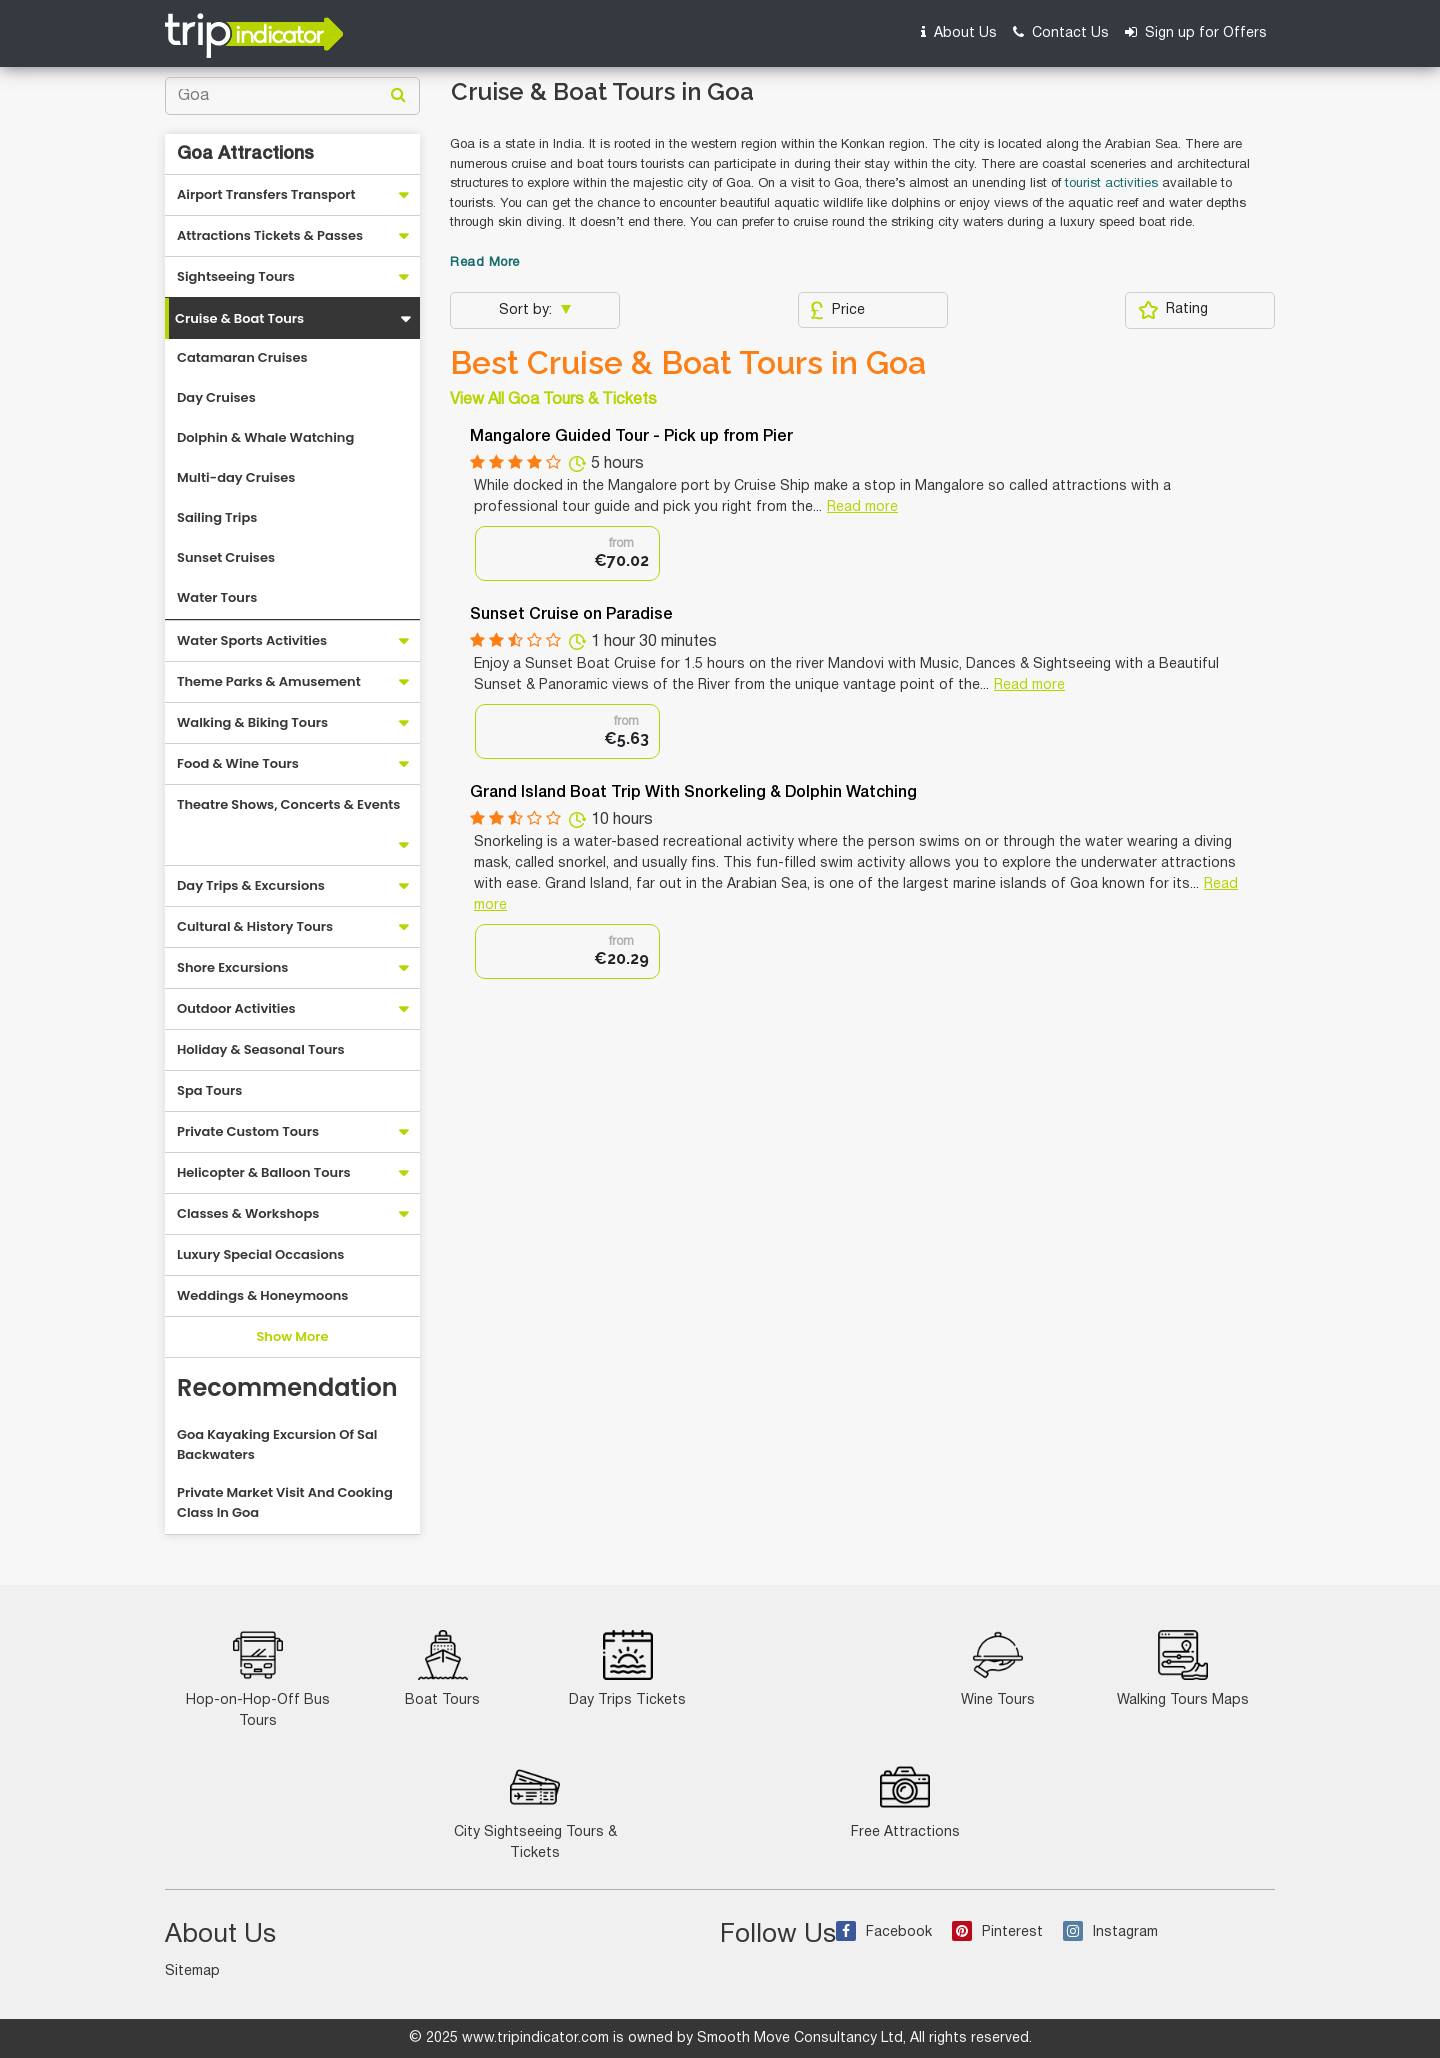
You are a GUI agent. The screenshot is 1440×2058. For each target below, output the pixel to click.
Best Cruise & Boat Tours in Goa (688, 363)
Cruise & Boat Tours (239, 318)
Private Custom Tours (248, 1131)
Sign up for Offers (1196, 32)
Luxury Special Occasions (260, 1254)
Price (837, 310)
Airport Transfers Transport (266, 194)
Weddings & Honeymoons (262, 1295)
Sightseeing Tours (236, 276)
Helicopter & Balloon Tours (264, 1172)
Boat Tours (442, 1668)
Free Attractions (905, 1800)
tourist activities (1111, 184)
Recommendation (287, 1387)
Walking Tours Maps (1183, 1668)
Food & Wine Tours (238, 763)
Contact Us (1061, 32)
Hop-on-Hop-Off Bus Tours (258, 1679)
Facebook (884, 1932)
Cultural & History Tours (255, 926)
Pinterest (997, 1932)
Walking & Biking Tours (252, 722)
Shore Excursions (232, 967)
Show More (292, 1336)
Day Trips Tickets (627, 1668)
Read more (862, 507)
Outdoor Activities (236, 1008)
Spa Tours (209, 1090)
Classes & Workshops (248, 1213)
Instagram (1110, 1932)
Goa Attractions (245, 154)
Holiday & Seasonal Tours (261, 1049)
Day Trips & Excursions (251, 885)
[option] (567, 553)
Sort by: (527, 310)
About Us (959, 32)
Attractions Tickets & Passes (270, 235)
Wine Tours (998, 1668)
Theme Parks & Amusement (269, 681)
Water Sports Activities (252, 640)
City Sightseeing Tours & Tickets (535, 1811)
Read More (485, 263)
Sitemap (192, 1971)
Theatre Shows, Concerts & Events (288, 804)
